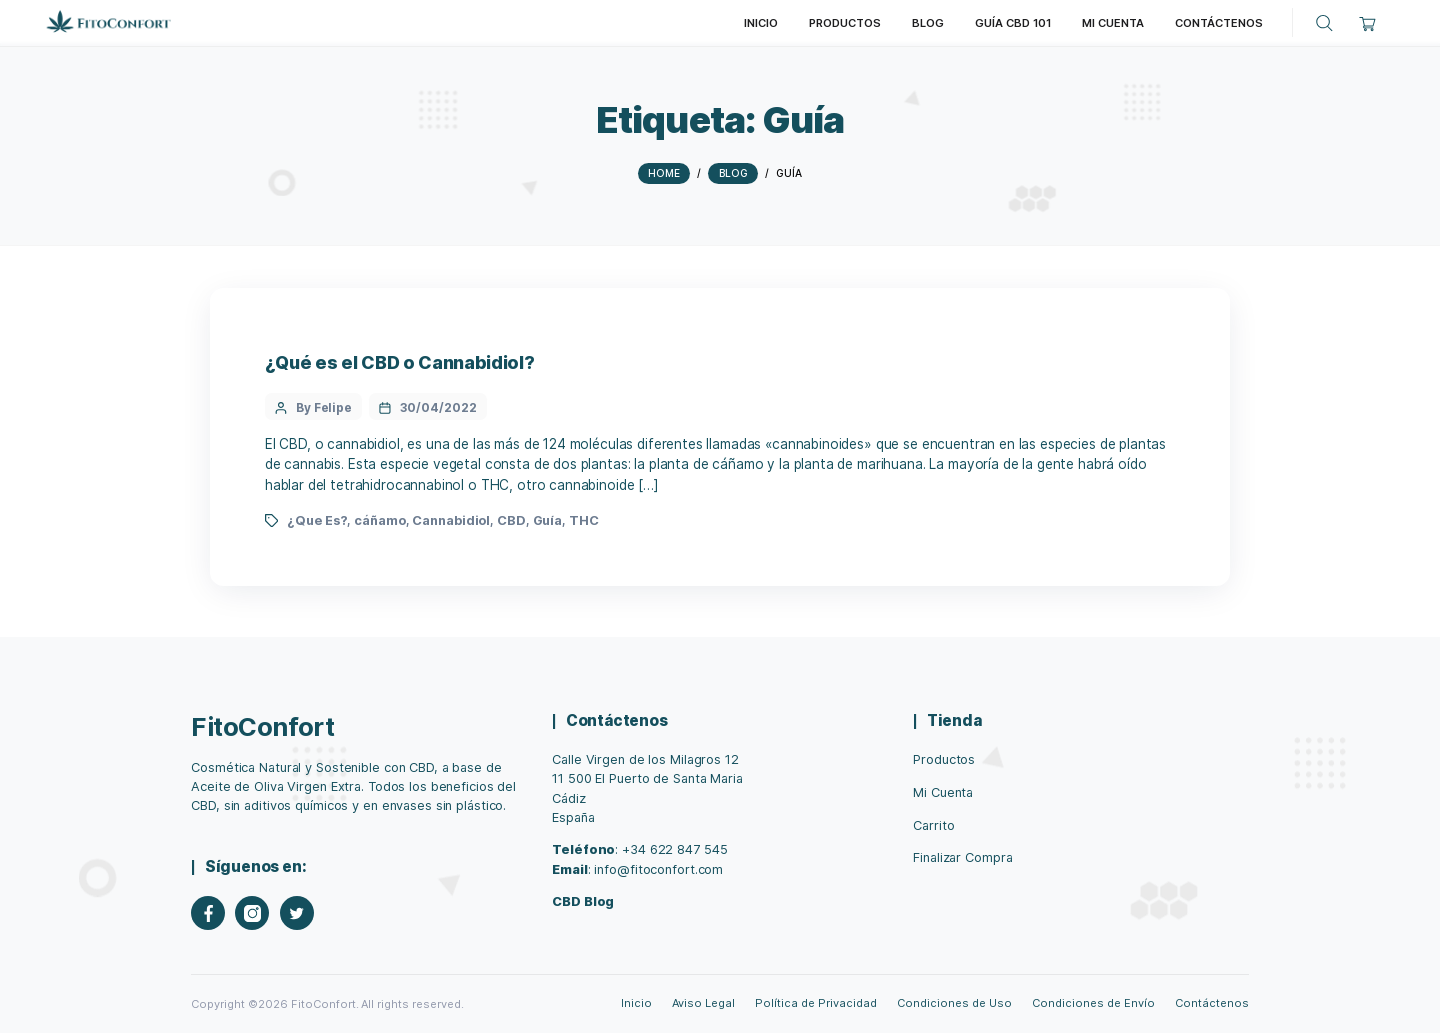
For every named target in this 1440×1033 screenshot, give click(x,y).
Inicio (636, 1003)
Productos (944, 759)
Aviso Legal (703, 1003)
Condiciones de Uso (954, 1003)
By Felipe (324, 407)
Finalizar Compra (962, 857)
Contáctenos (1212, 1003)
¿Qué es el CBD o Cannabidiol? (400, 362)
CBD (511, 520)
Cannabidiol (451, 520)
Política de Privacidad (815, 1003)
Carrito (933, 825)
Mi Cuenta (943, 792)
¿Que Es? (317, 520)
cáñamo (379, 520)
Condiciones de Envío (1093, 1003)
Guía (548, 520)
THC (584, 520)
